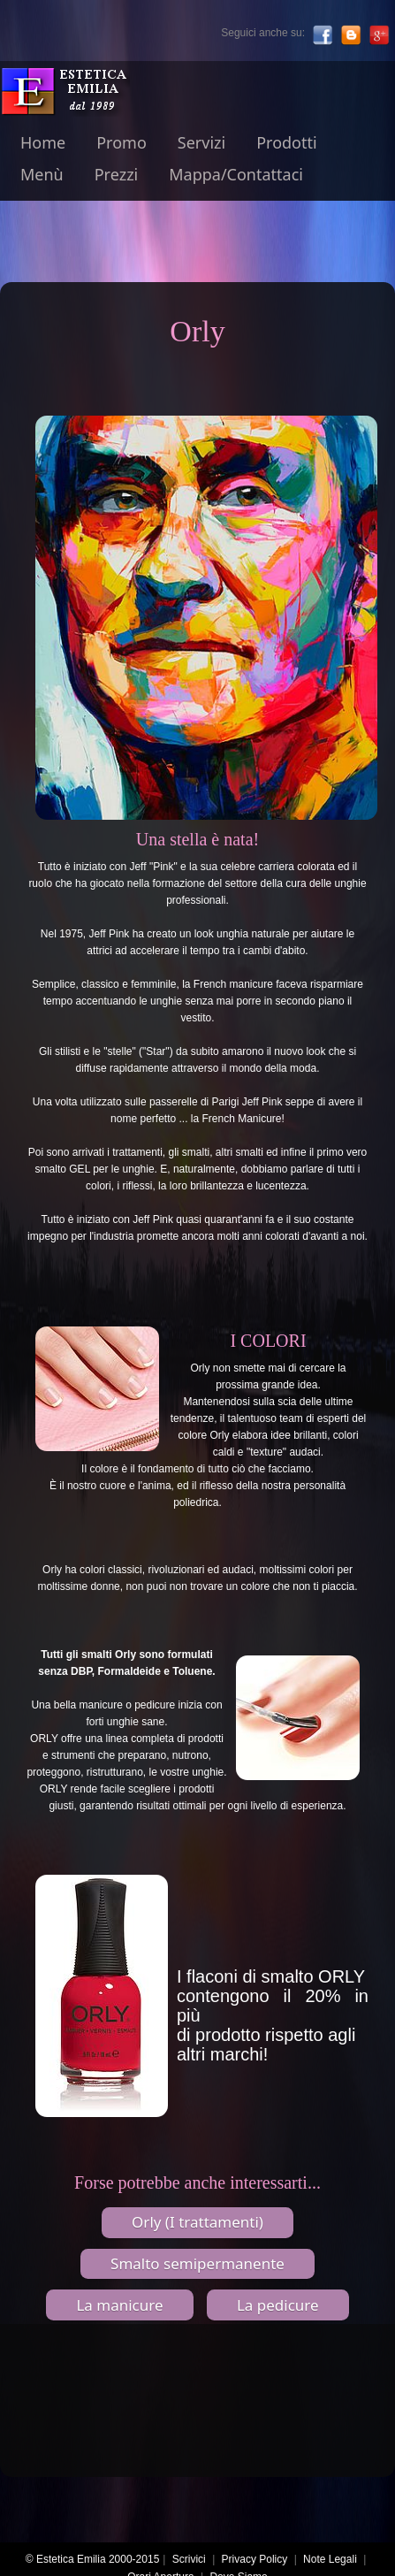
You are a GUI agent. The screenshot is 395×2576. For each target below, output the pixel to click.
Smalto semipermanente (197, 2263)
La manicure (119, 2305)
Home (42, 142)
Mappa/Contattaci (236, 174)
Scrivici (189, 2559)
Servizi (201, 142)
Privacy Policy (255, 2559)
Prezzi (117, 174)
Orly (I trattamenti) (197, 2222)
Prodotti (286, 142)
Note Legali (330, 2559)
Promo (121, 142)
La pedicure (278, 2305)
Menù (42, 174)
